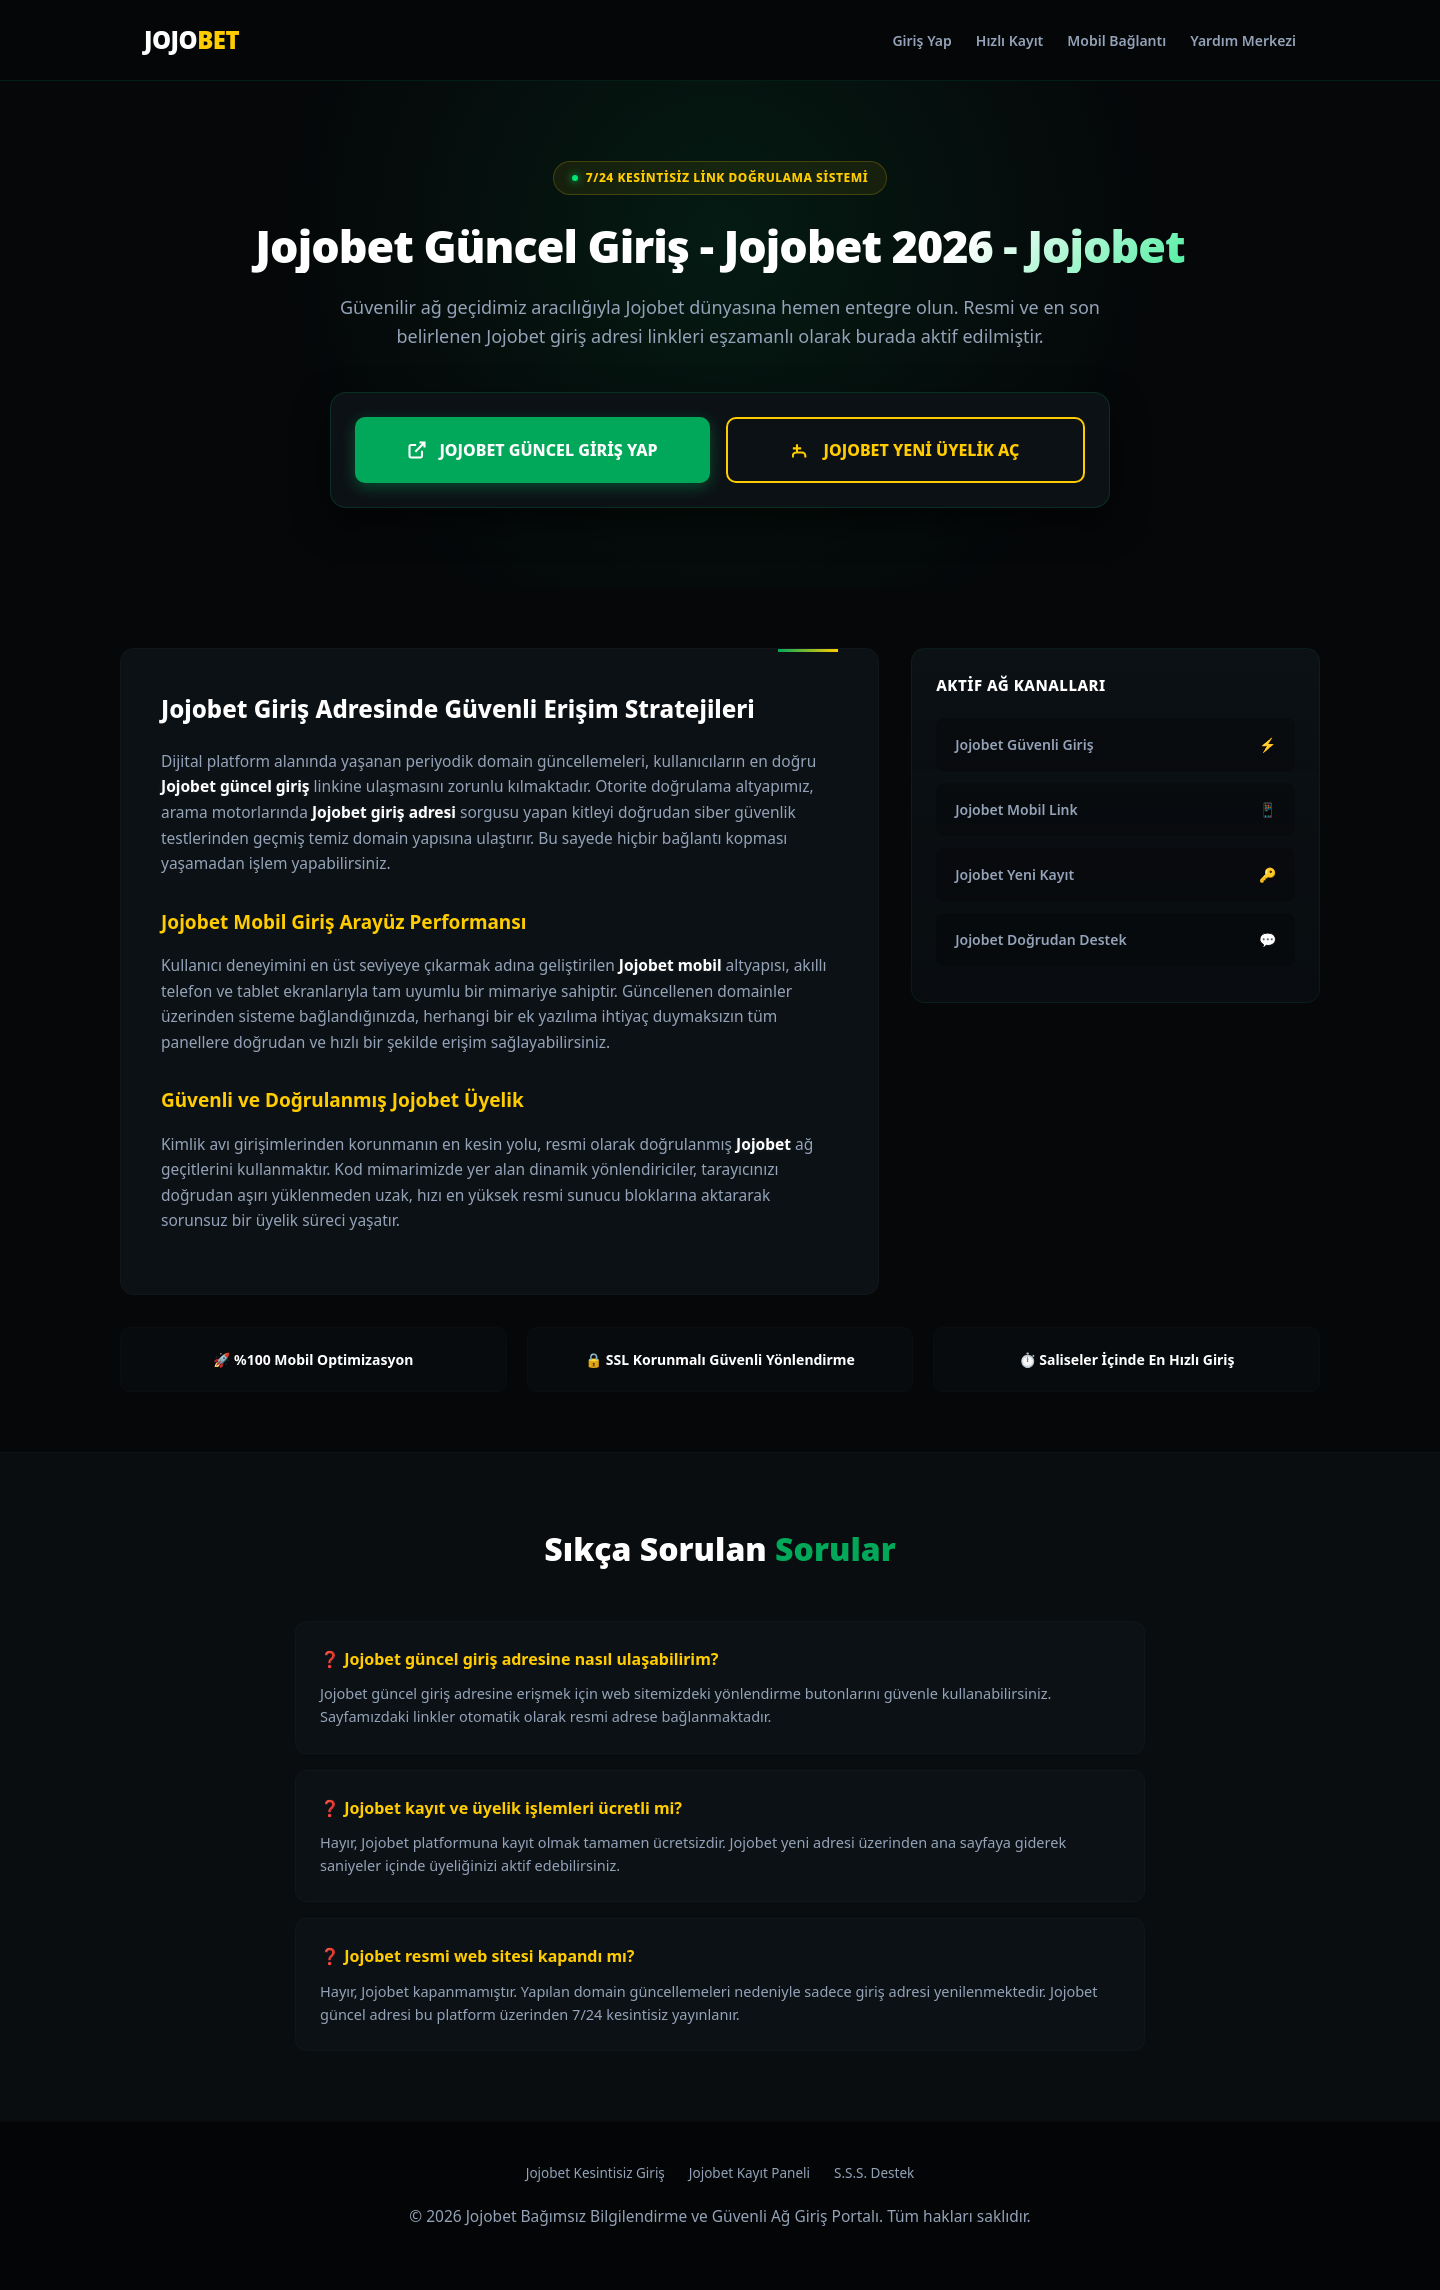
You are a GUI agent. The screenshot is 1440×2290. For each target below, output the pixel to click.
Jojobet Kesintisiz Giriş (595, 2173)
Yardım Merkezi (1243, 40)
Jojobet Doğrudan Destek (1115, 939)
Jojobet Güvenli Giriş (1115, 744)
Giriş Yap (921, 40)
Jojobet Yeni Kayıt (1115, 874)
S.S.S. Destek (874, 2173)
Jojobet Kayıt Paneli (749, 2173)
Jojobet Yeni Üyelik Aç (906, 450)
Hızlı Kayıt (1009, 40)
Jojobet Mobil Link (1115, 809)
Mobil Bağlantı (1116, 40)
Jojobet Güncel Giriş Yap (532, 450)
